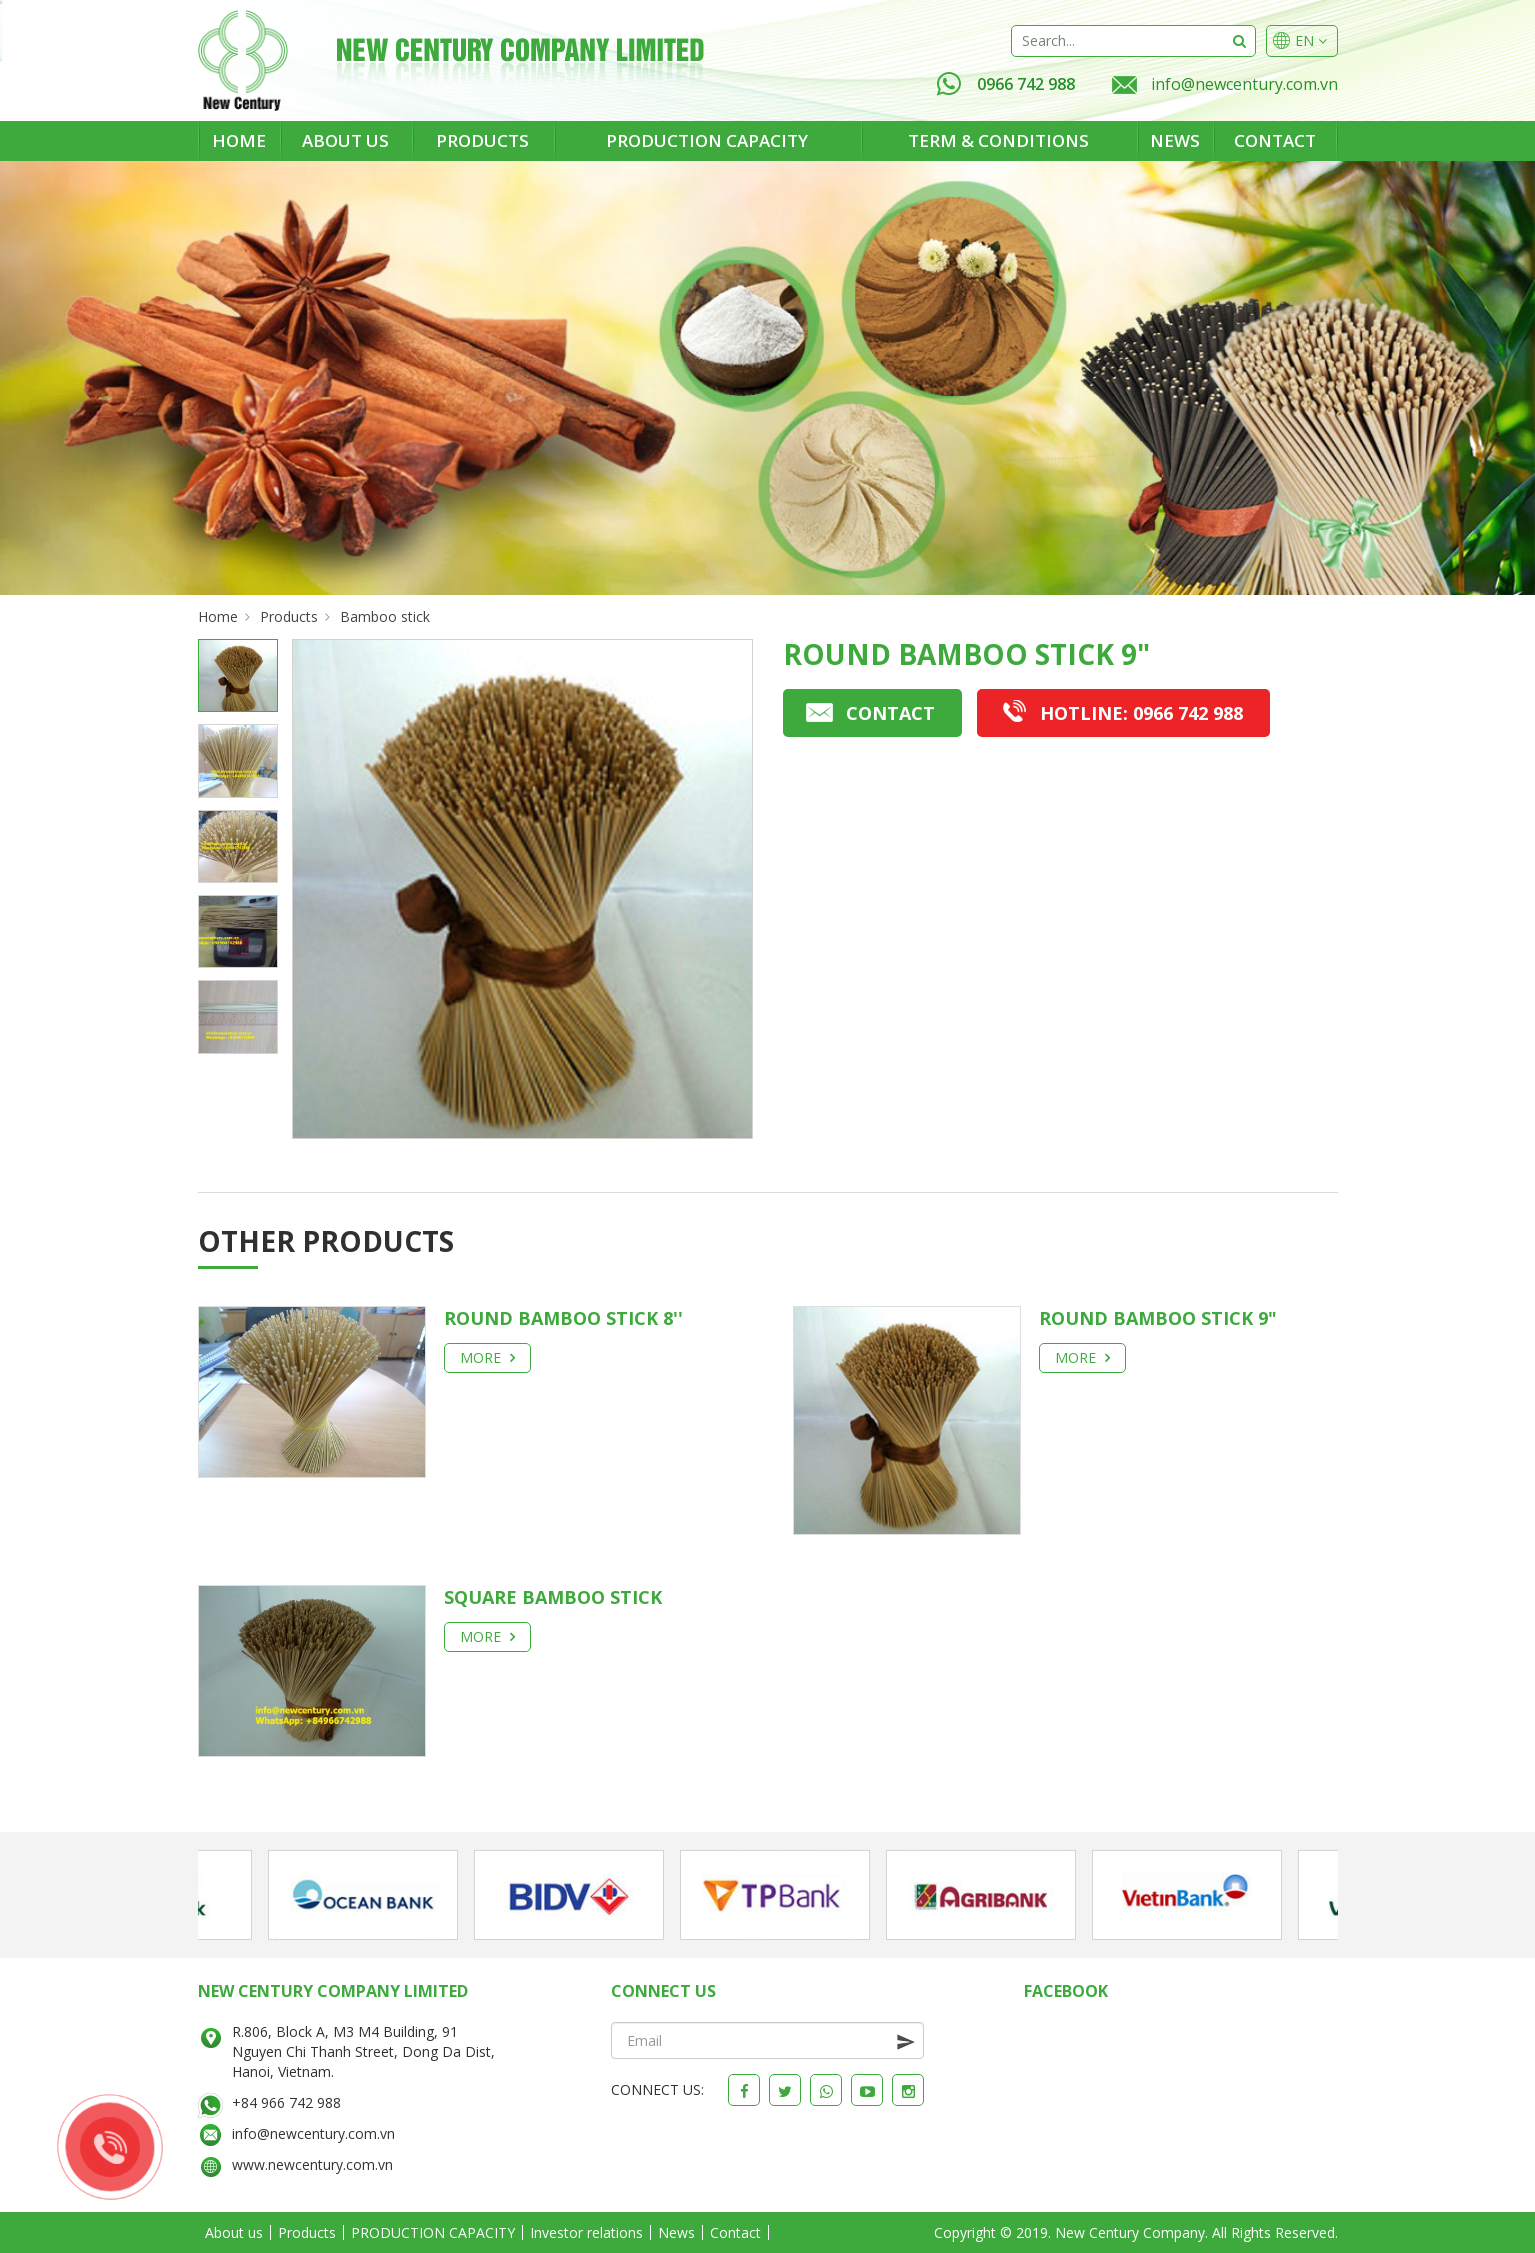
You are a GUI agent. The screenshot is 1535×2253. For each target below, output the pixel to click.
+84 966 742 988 (286, 2102)
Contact (1275, 140)
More (487, 1357)
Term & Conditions (998, 140)
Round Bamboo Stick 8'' (563, 1318)
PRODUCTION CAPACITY (707, 140)
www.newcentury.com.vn (312, 2164)
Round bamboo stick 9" (1158, 1318)
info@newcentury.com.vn (1244, 84)
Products (482, 140)
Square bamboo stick (553, 1597)
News (1175, 140)
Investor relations (586, 2232)
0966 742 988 (1006, 84)
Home (239, 140)
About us (345, 140)
